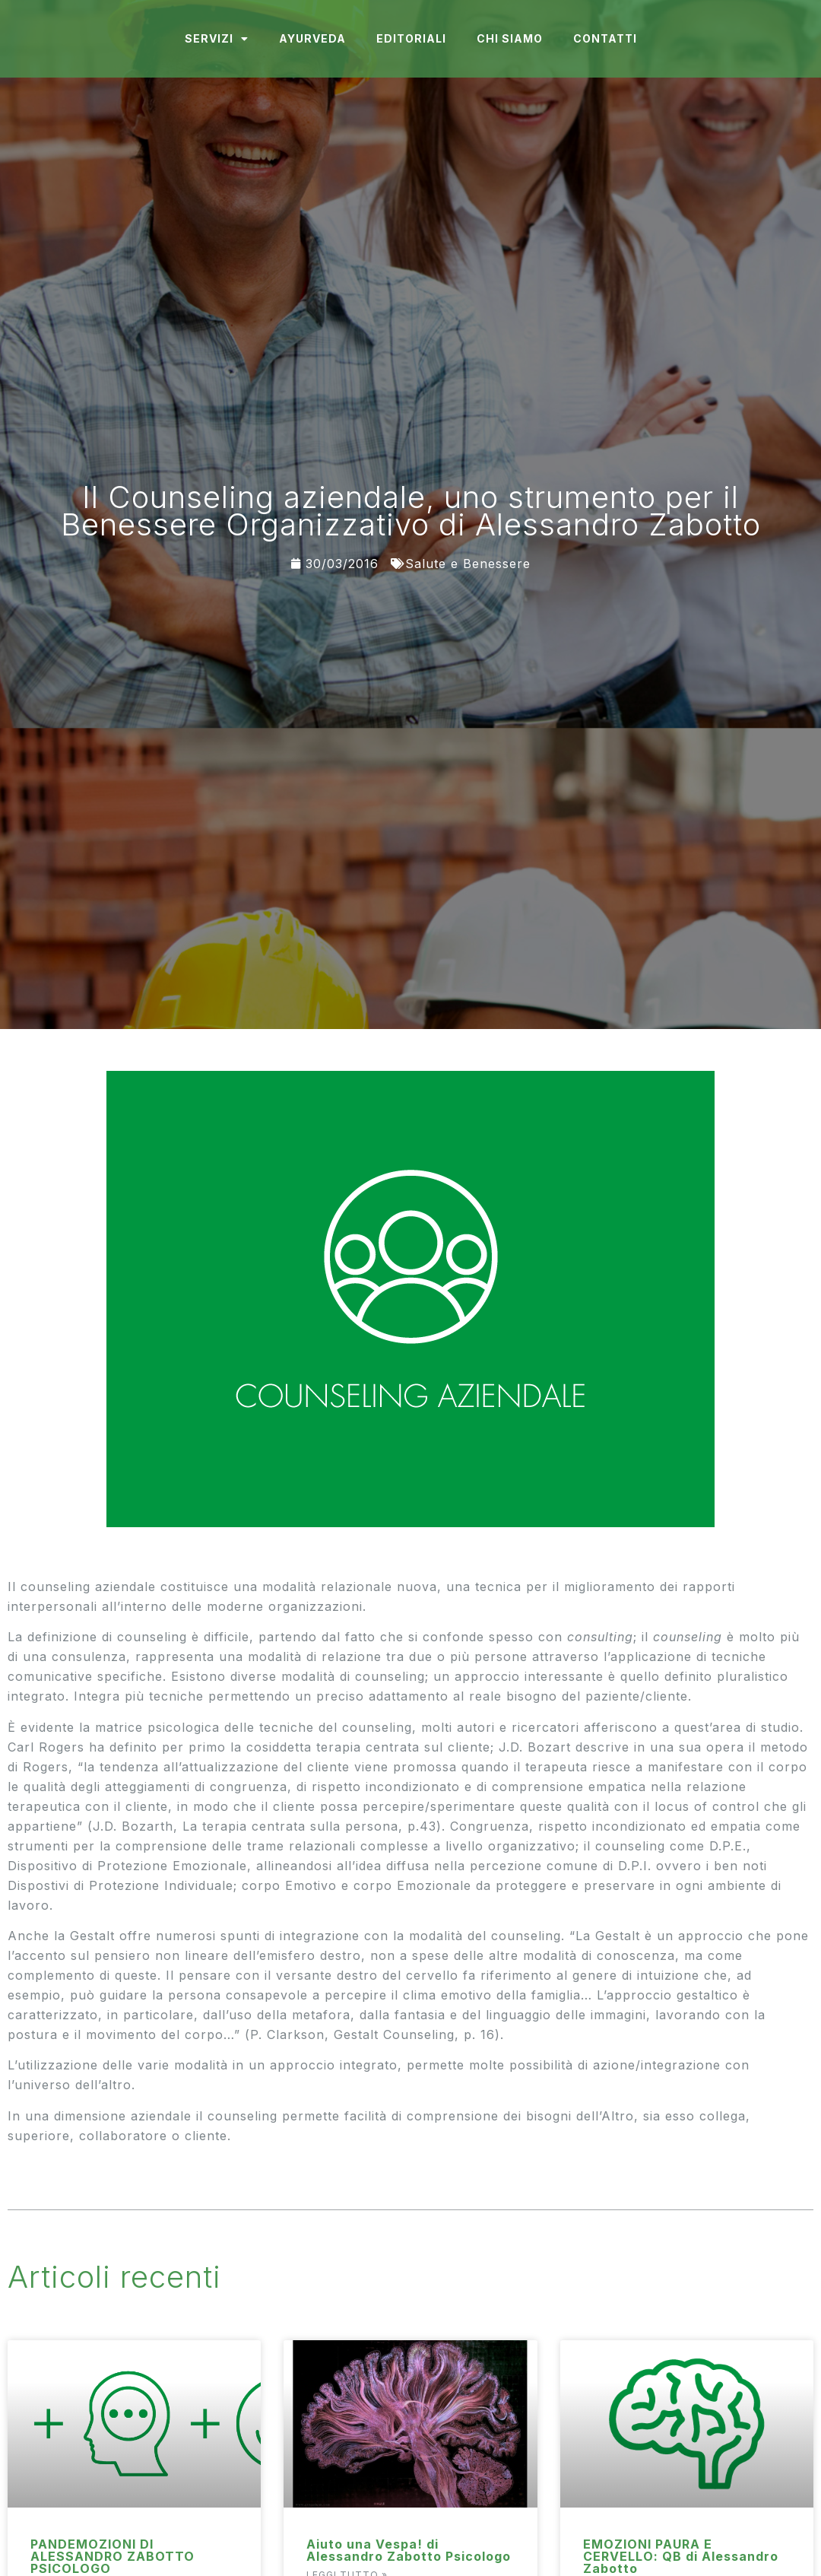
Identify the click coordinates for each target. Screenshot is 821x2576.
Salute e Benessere (468, 563)
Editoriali (411, 38)
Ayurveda (312, 38)
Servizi (217, 39)
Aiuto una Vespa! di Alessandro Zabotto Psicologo (408, 2550)
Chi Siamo (510, 38)
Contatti (605, 38)
